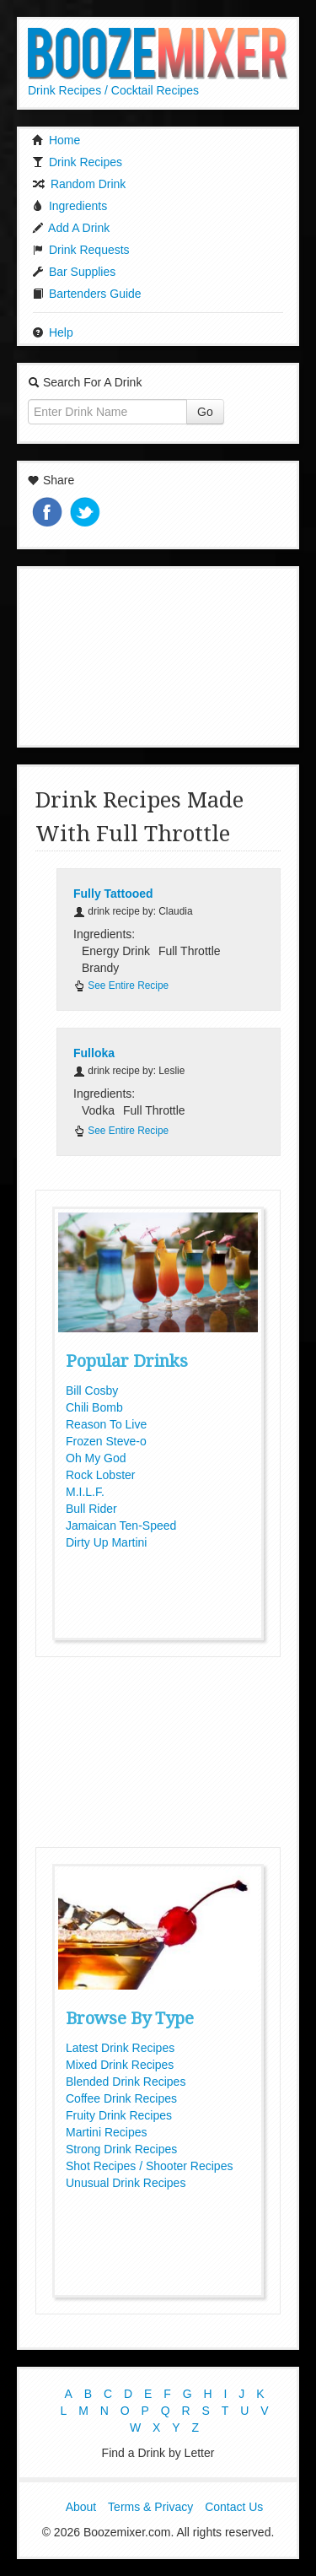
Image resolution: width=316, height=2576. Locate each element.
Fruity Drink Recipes (119, 2115)
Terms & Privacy (150, 2507)
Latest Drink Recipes (120, 2048)
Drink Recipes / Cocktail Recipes (113, 90)
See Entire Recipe (121, 985)
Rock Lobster (100, 1475)
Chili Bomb (94, 1407)
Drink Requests (81, 250)
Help (52, 332)
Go (205, 412)
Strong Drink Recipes (121, 2149)
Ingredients (69, 206)
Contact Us (234, 2507)
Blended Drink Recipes (125, 2081)
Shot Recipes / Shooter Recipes (149, 2166)
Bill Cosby (92, 1390)
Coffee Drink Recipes (121, 2098)
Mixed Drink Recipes (120, 2064)
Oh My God (96, 1458)
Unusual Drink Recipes (125, 2183)
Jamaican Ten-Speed (121, 1525)
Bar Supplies (73, 271)
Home (56, 140)
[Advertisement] (158, 654)
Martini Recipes (106, 2132)
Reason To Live (106, 1424)
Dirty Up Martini (106, 1542)
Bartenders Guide (87, 293)
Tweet (87, 513)
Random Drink (79, 184)
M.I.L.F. (85, 1492)
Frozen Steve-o (106, 1441)
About (81, 2507)
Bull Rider (91, 1508)
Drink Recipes (77, 162)
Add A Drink (71, 228)
